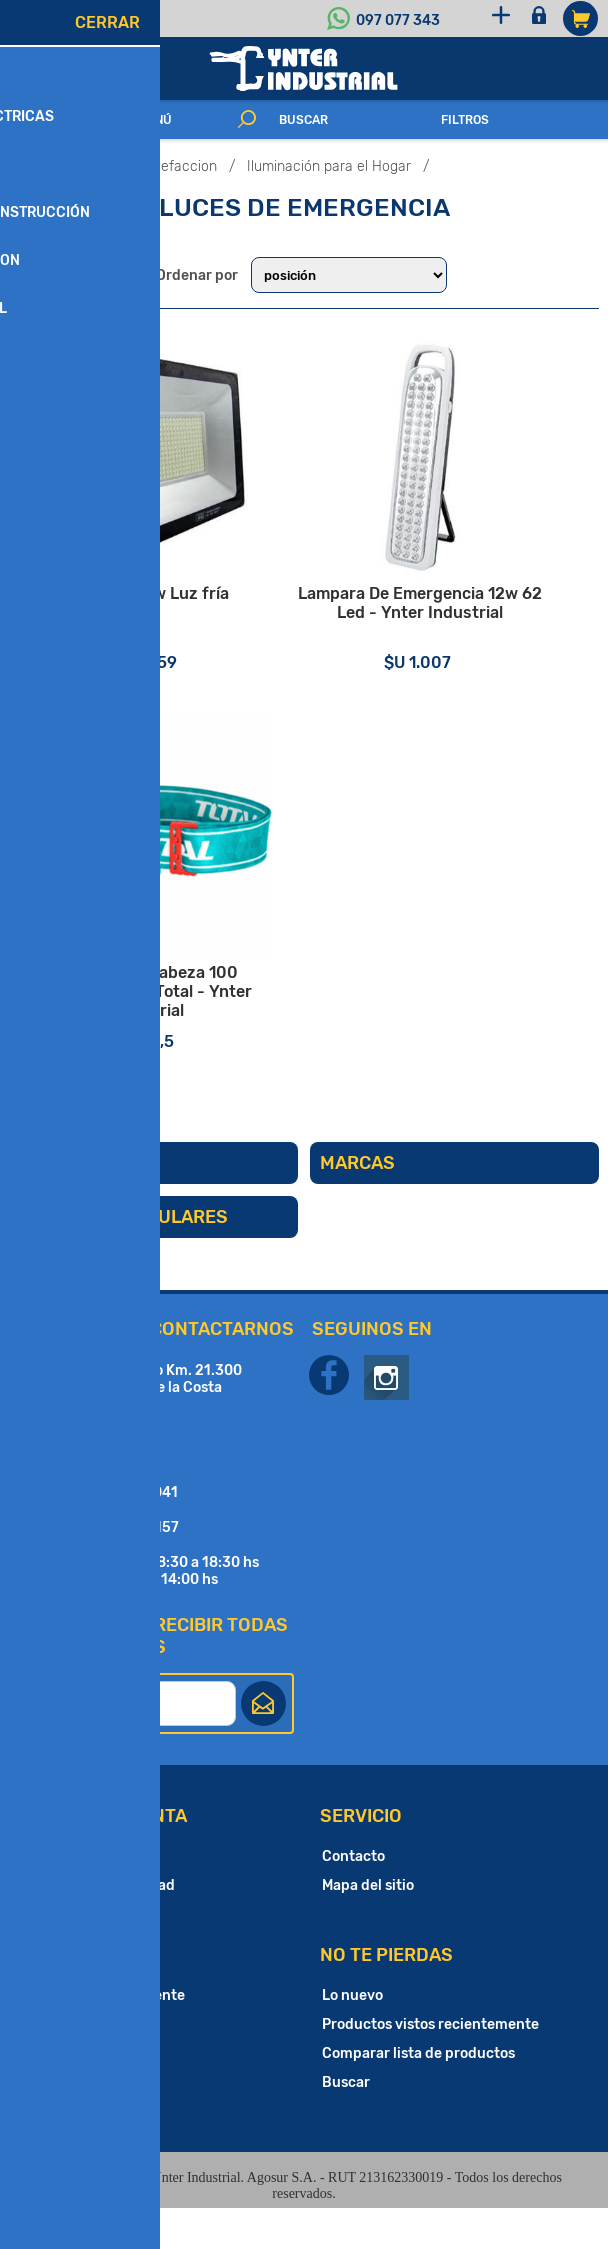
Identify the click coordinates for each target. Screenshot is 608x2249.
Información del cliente (106, 2036)
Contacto (353, 1897)
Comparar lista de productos (418, 2094)
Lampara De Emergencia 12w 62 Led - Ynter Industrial (451, 631)
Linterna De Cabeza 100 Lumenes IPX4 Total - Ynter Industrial (156, 1031)
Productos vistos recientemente (430, 2065)
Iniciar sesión (543, 18)
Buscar (346, 2123)
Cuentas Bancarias (92, 1897)
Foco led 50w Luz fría (156, 621)
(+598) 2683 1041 (118, 1533)
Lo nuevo (352, 2036)
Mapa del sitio (368, 1926)
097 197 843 (99, 1463)
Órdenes (56, 2094)
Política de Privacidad (101, 1926)
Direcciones (68, 2065)
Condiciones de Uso (94, 1955)
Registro (504, 18)
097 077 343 (398, 20)
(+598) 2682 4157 (118, 1568)
